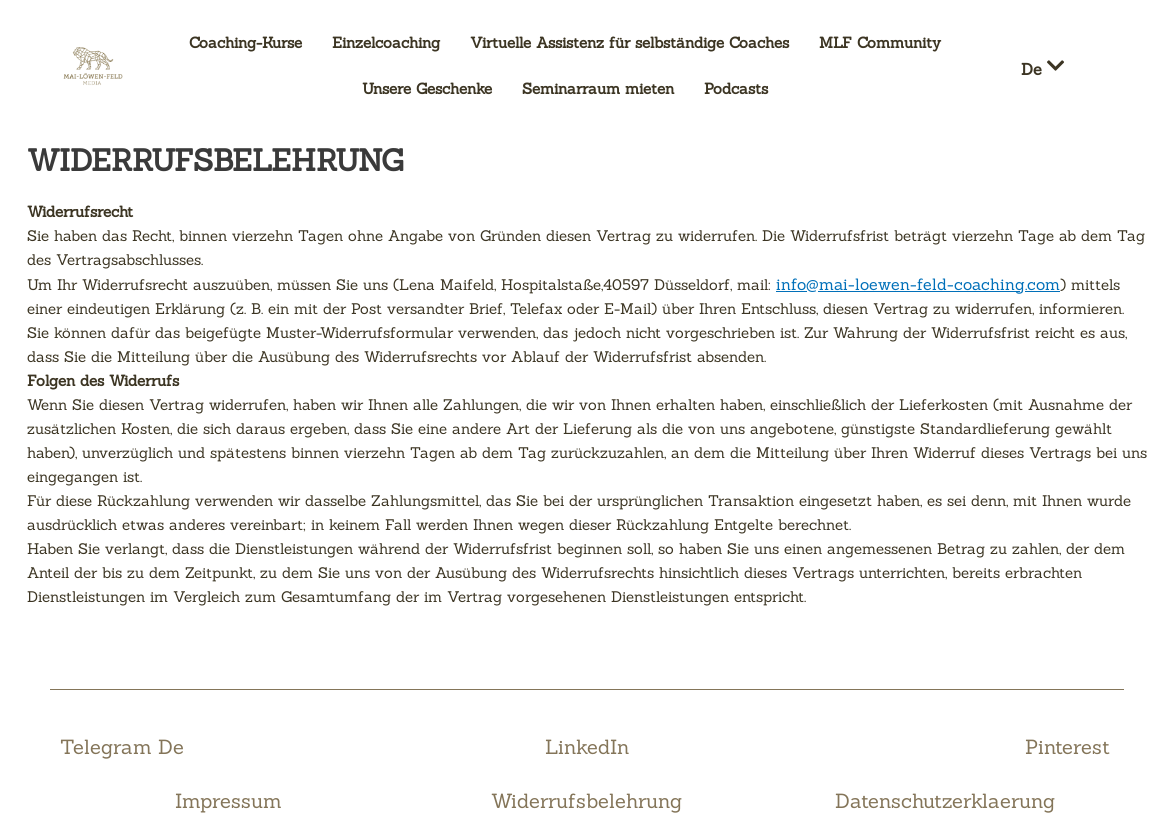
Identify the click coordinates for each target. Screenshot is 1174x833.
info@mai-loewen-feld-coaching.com (918, 284)
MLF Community (880, 42)
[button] (1056, 66)
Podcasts (736, 88)
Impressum (228, 800)
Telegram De (122, 746)
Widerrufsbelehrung (586, 800)
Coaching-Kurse (245, 42)
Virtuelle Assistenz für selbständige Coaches (629, 42)
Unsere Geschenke (427, 88)
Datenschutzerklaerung (945, 800)
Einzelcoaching (386, 42)
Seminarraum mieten (598, 88)
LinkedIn (587, 746)
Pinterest (1067, 746)
